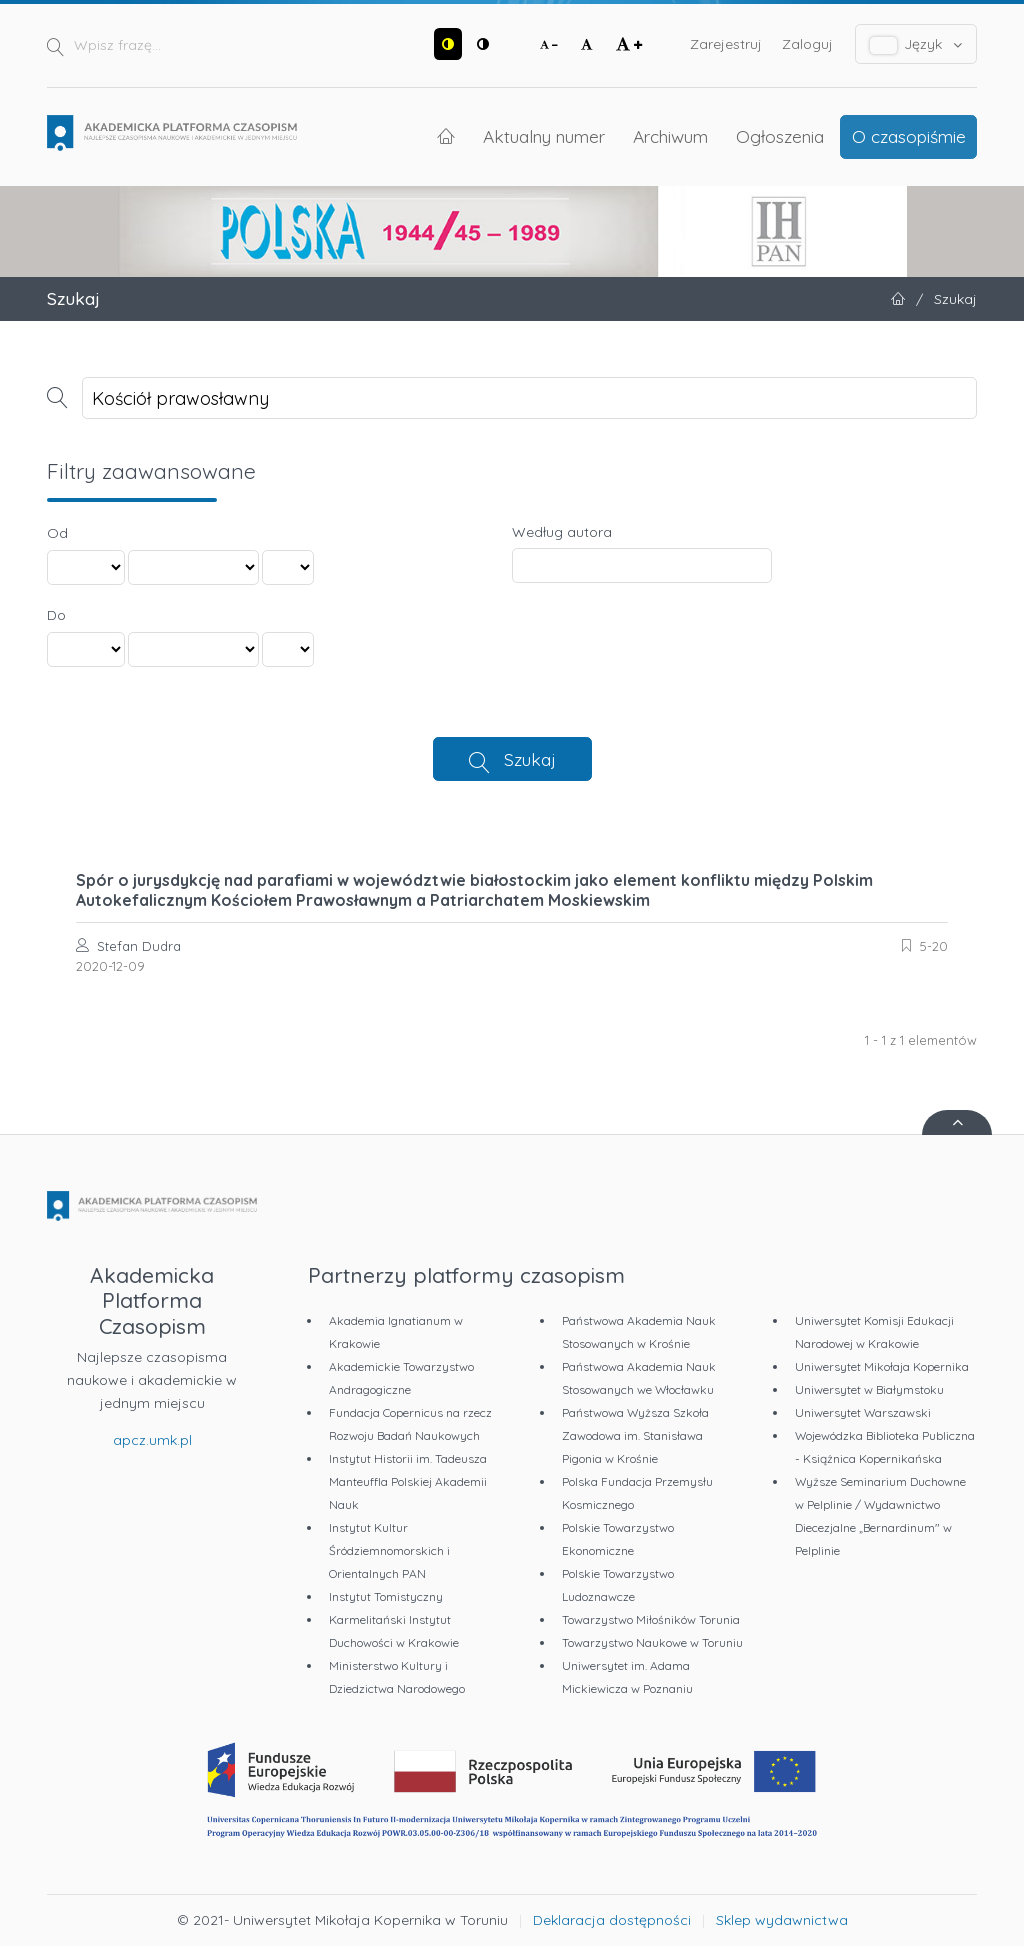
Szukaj (530, 759)
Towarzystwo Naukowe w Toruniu (652, 1642)
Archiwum (670, 136)
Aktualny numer (544, 136)
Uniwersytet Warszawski (863, 1412)
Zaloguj (807, 44)
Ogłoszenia (780, 136)
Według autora (562, 532)
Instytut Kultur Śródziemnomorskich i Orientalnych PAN (389, 1550)
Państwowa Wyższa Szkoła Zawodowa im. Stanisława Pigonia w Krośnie (635, 1435)
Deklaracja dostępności (612, 1920)
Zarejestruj (726, 44)
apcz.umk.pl (152, 1440)
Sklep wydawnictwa (782, 1920)
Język (916, 44)
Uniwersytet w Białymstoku (869, 1389)
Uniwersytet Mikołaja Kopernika (882, 1366)
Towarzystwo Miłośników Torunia (651, 1619)
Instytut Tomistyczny (386, 1596)
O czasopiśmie (909, 136)
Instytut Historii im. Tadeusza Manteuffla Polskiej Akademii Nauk (408, 1481)
